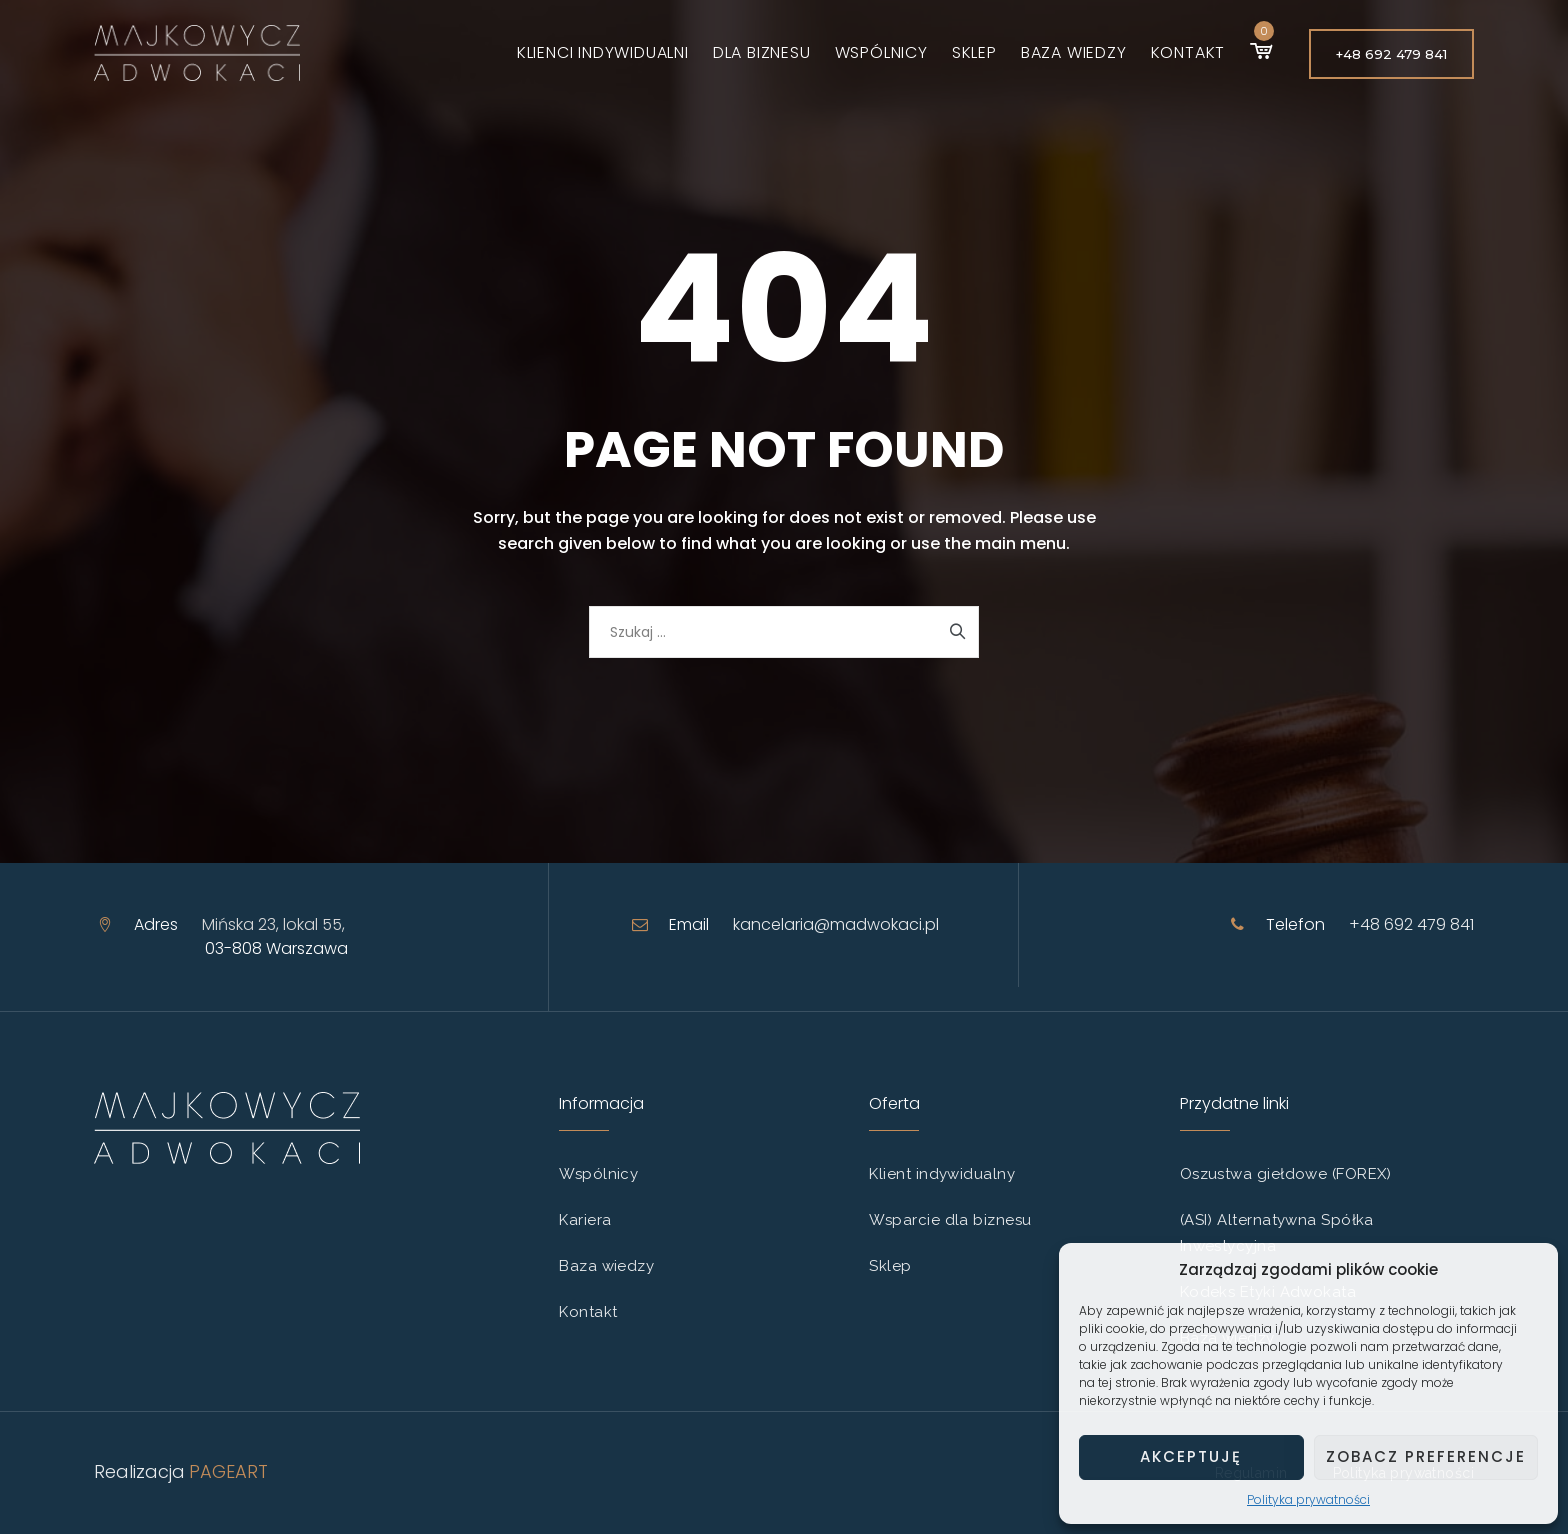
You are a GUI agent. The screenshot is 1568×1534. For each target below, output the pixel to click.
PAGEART (228, 1471)
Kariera (585, 1220)
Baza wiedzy (1060, 52)
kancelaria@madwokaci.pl (836, 924)
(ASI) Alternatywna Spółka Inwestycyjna (1277, 1233)
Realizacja (139, 1471)
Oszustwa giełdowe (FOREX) (1286, 1174)
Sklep (960, 52)
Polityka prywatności (1308, 1499)
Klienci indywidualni (589, 52)
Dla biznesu (748, 52)
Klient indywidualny (942, 1174)
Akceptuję (1191, 1456)
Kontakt (1173, 52)
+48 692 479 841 (1391, 54)
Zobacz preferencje (1426, 1456)
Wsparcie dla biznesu (950, 1220)
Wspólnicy (866, 52)
